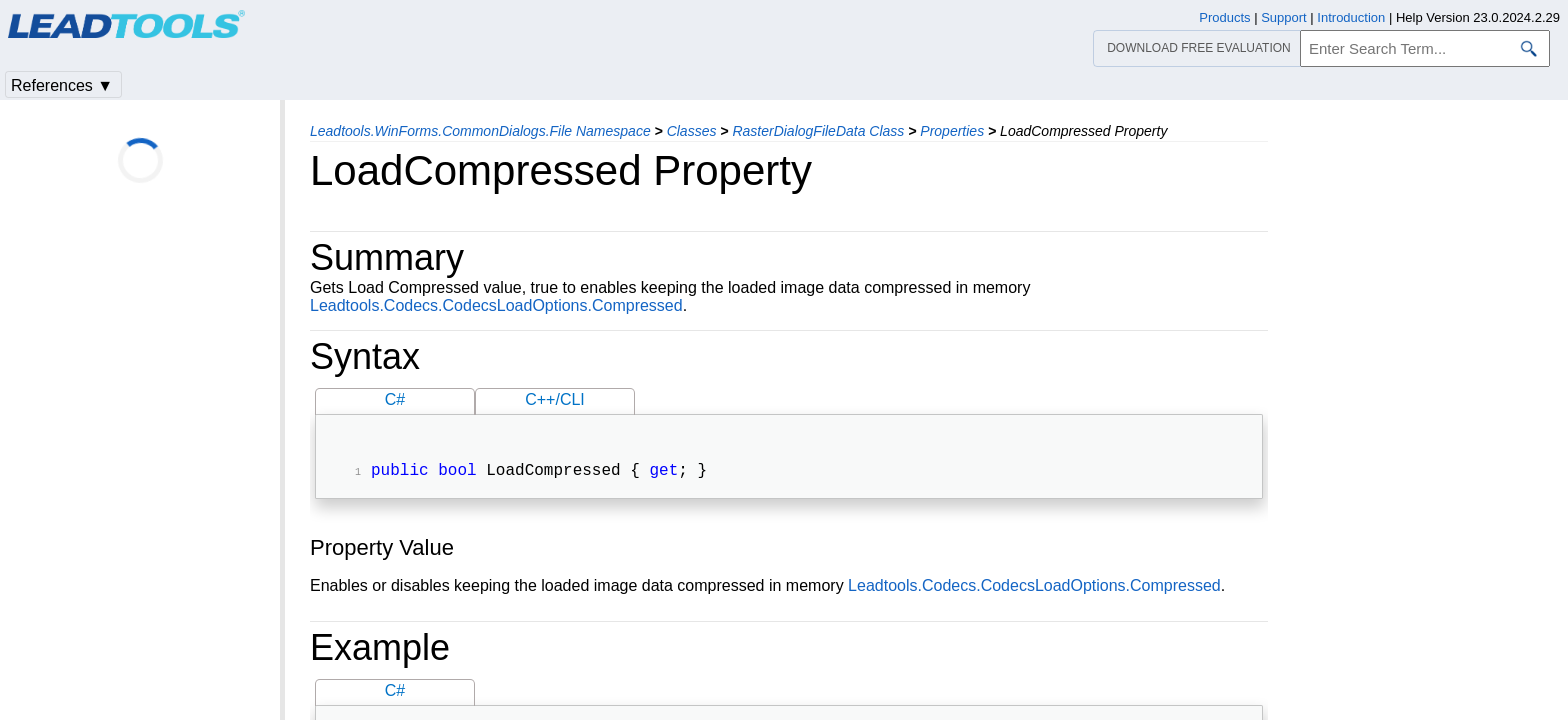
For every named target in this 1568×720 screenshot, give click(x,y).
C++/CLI (555, 399)
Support (1284, 17)
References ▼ (62, 85)
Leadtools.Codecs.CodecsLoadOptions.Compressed (496, 305)
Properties (952, 131)
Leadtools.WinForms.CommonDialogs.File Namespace (480, 131)
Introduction (1351, 17)
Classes (692, 131)
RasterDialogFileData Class (818, 131)
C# (395, 399)
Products (1224, 17)
